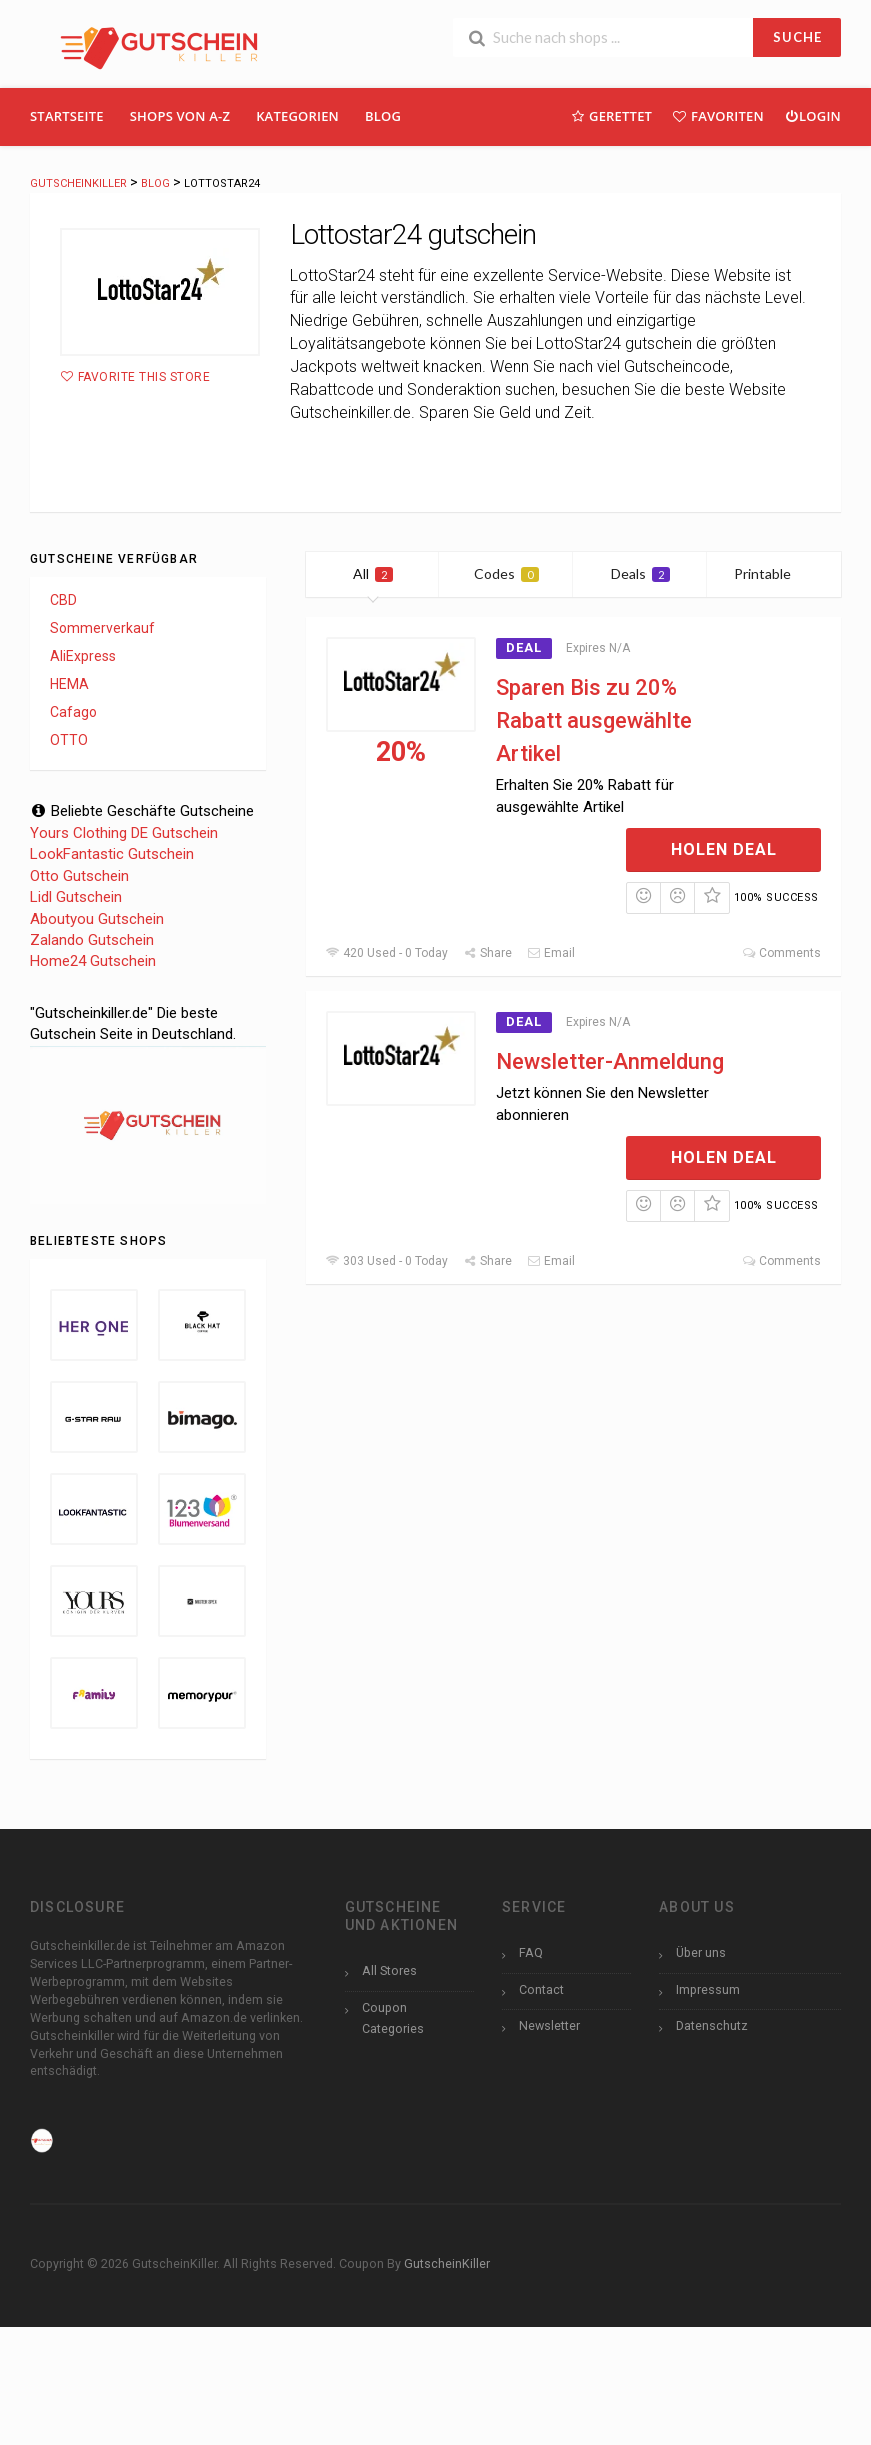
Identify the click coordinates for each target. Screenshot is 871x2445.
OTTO (69, 740)
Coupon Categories (393, 2018)
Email (551, 953)
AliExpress (83, 656)
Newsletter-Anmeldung (610, 1061)
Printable (774, 573)
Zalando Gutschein (92, 940)
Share (487, 953)
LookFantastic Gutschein (112, 854)
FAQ (531, 1952)
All (373, 573)
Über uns (701, 1952)
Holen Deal (724, 849)
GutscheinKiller (447, 2263)
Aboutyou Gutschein (97, 919)
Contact (541, 1989)
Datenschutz (712, 2025)
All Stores (389, 1970)
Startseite (67, 116)
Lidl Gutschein (76, 897)
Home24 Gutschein (93, 961)
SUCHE (797, 37)
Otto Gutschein (79, 876)
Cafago (73, 712)
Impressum (708, 1989)
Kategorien (297, 116)
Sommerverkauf (102, 628)
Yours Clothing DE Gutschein (124, 833)
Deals (640, 573)
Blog (383, 116)
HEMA (69, 684)
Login (812, 115)
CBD (63, 600)
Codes (506, 573)
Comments (781, 953)
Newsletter (549, 2025)
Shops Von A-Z (180, 116)
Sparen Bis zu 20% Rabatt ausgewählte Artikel (594, 720)
